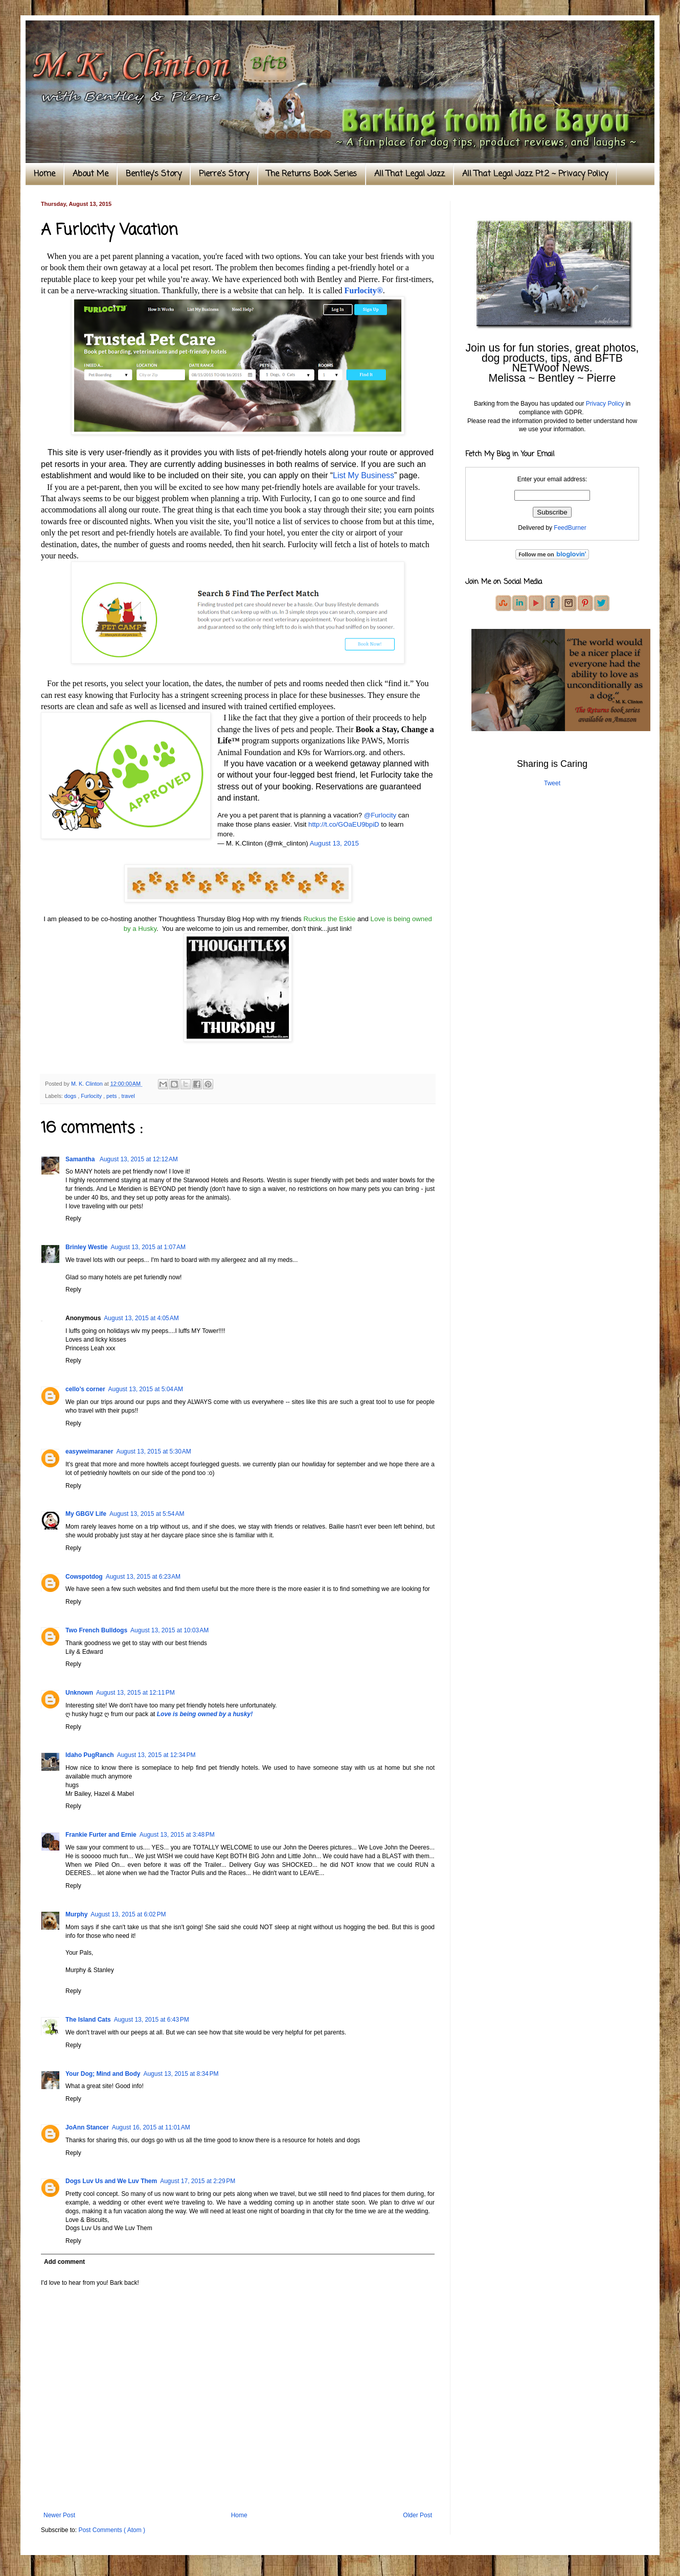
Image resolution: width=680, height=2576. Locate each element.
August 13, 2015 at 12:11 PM (135, 1692)
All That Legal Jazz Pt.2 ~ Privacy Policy (535, 174)
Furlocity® (364, 290)
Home (44, 174)
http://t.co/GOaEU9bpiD (343, 824)
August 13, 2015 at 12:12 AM (139, 1159)
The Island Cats (88, 2019)
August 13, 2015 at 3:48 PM (177, 1834)
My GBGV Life (85, 1513)
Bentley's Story (154, 174)
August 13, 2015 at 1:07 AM (147, 1247)
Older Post (417, 2515)
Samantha (81, 1159)
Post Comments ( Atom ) (111, 2530)
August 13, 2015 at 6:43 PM (151, 2019)
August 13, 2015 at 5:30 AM (153, 1451)
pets (112, 1096)
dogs (71, 1096)
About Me (90, 174)
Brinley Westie (86, 1247)
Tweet (552, 783)
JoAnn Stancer (87, 2127)
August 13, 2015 (334, 843)
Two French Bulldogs (96, 1630)
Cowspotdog (84, 1576)
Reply (73, 1218)
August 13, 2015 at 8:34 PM (180, 2073)
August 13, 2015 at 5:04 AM (145, 1389)
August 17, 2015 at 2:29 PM (197, 2181)
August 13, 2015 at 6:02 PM (128, 1914)
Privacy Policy (605, 403)
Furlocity (92, 1096)
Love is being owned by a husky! (205, 1714)
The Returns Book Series (311, 174)
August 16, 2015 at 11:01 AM (151, 2127)
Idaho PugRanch (89, 1755)
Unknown (79, 1692)
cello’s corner (85, 1389)
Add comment (64, 2261)
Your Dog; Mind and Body (102, 2073)
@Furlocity (380, 815)
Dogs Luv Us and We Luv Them (111, 2181)
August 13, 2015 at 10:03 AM (169, 1630)
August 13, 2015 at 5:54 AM (146, 1513)
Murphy (76, 1914)
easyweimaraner (89, 1451)
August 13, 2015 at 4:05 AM (141, 1318)
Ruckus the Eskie (329, 919)
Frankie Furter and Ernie (101, 1834)
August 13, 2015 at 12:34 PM (156, 1755)
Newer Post (59, 2515)
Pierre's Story (224, 174)
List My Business (363, 475)
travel (127, 1096)
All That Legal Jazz (409, 174)
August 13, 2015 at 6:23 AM (143, 1576)
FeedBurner (570, 527)
